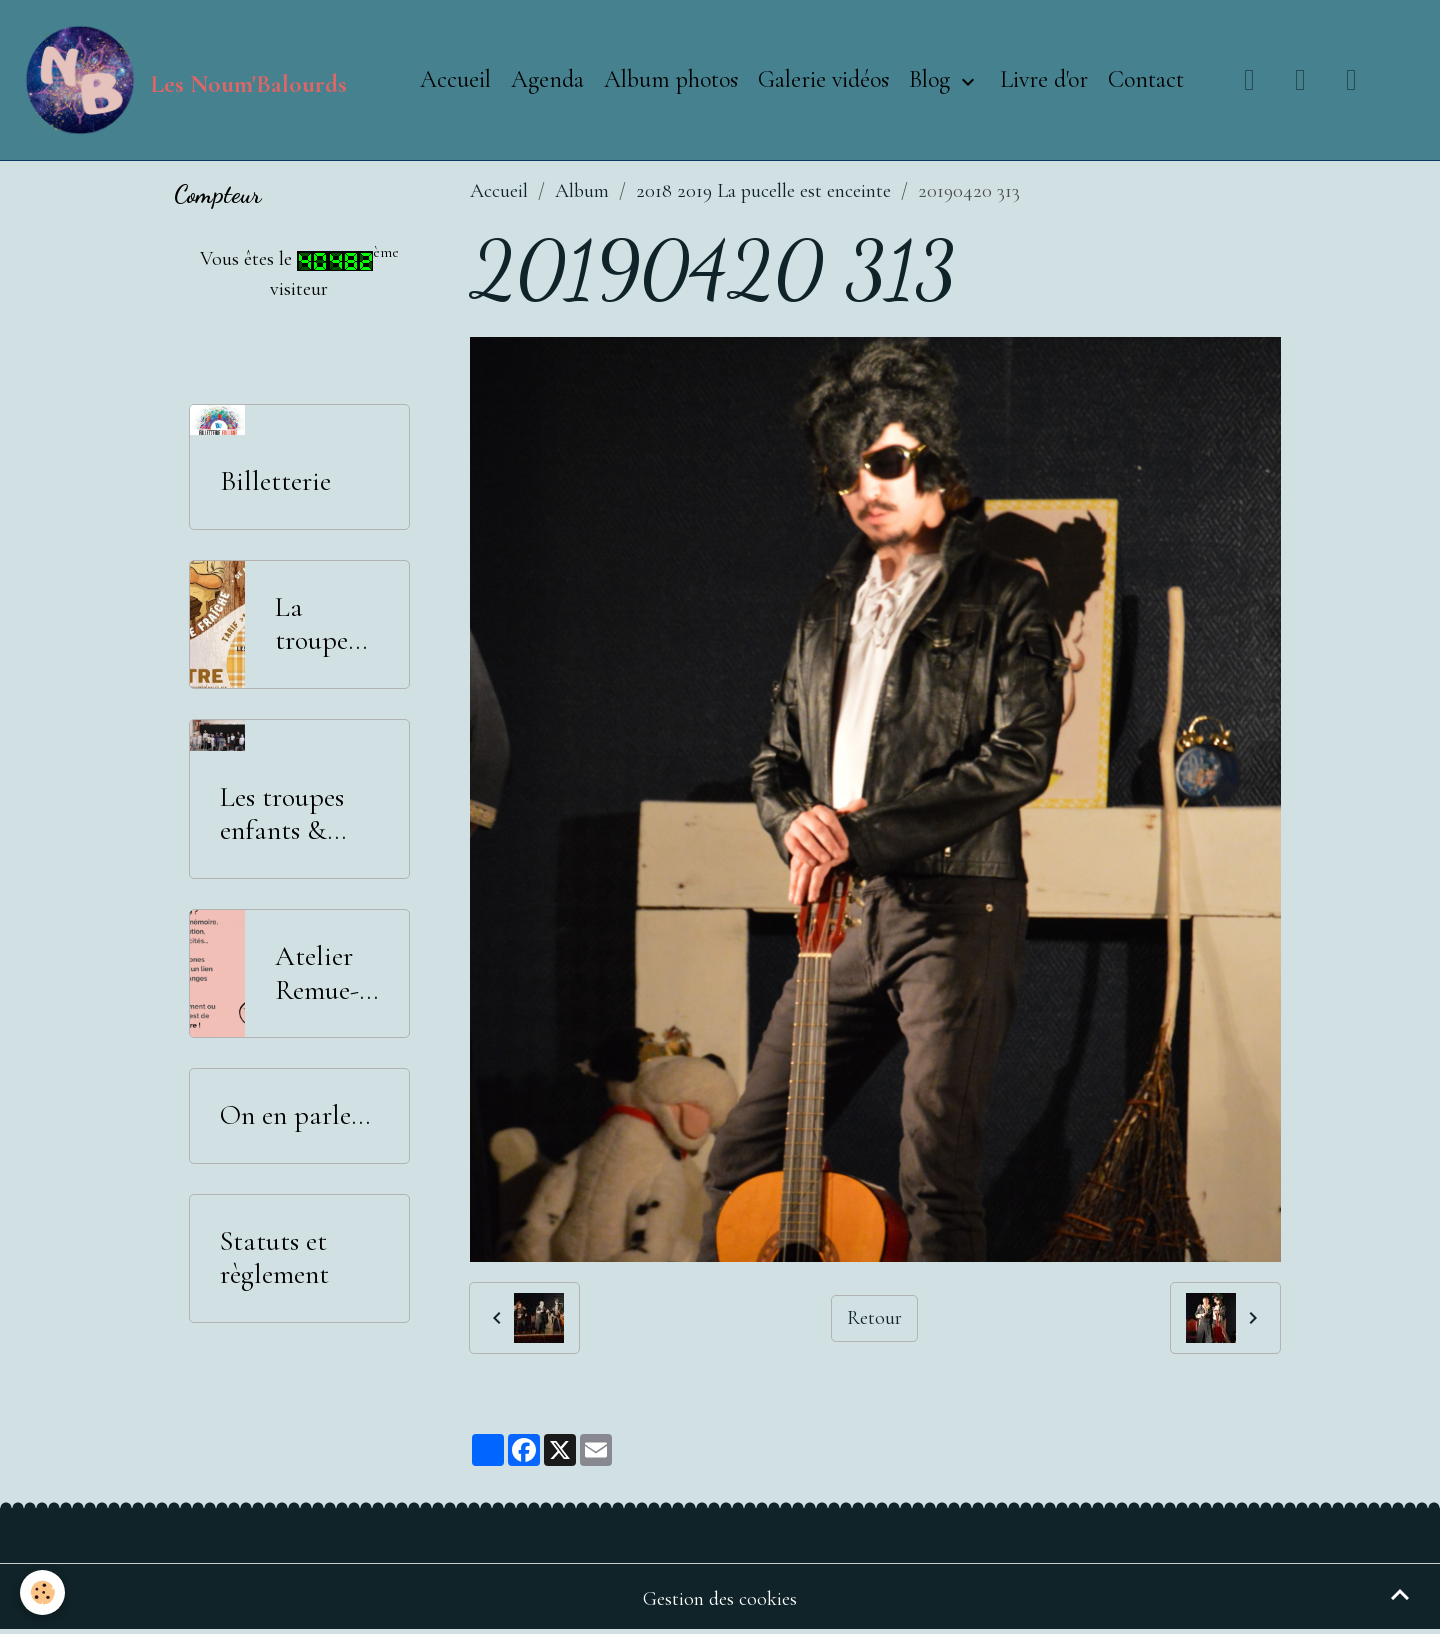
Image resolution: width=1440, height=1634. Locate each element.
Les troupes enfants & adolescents (282, 814)
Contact (1146, 79)
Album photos (671, 79)
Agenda (547, 79)
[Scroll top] (1400, 1594)
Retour (874, 1318)
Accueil (455, 79)
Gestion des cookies (720, 1599)
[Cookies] (42, 1592)
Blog (932, 79)
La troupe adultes (315, 624)
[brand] (183, 80)
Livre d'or (1044, 79)
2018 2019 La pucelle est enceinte (763, 191)
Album (582, 191)
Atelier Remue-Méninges (326, 973)
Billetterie (275, 481)
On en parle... (295, 1115)
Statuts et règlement (274, 1258)
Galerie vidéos (823, 79)
